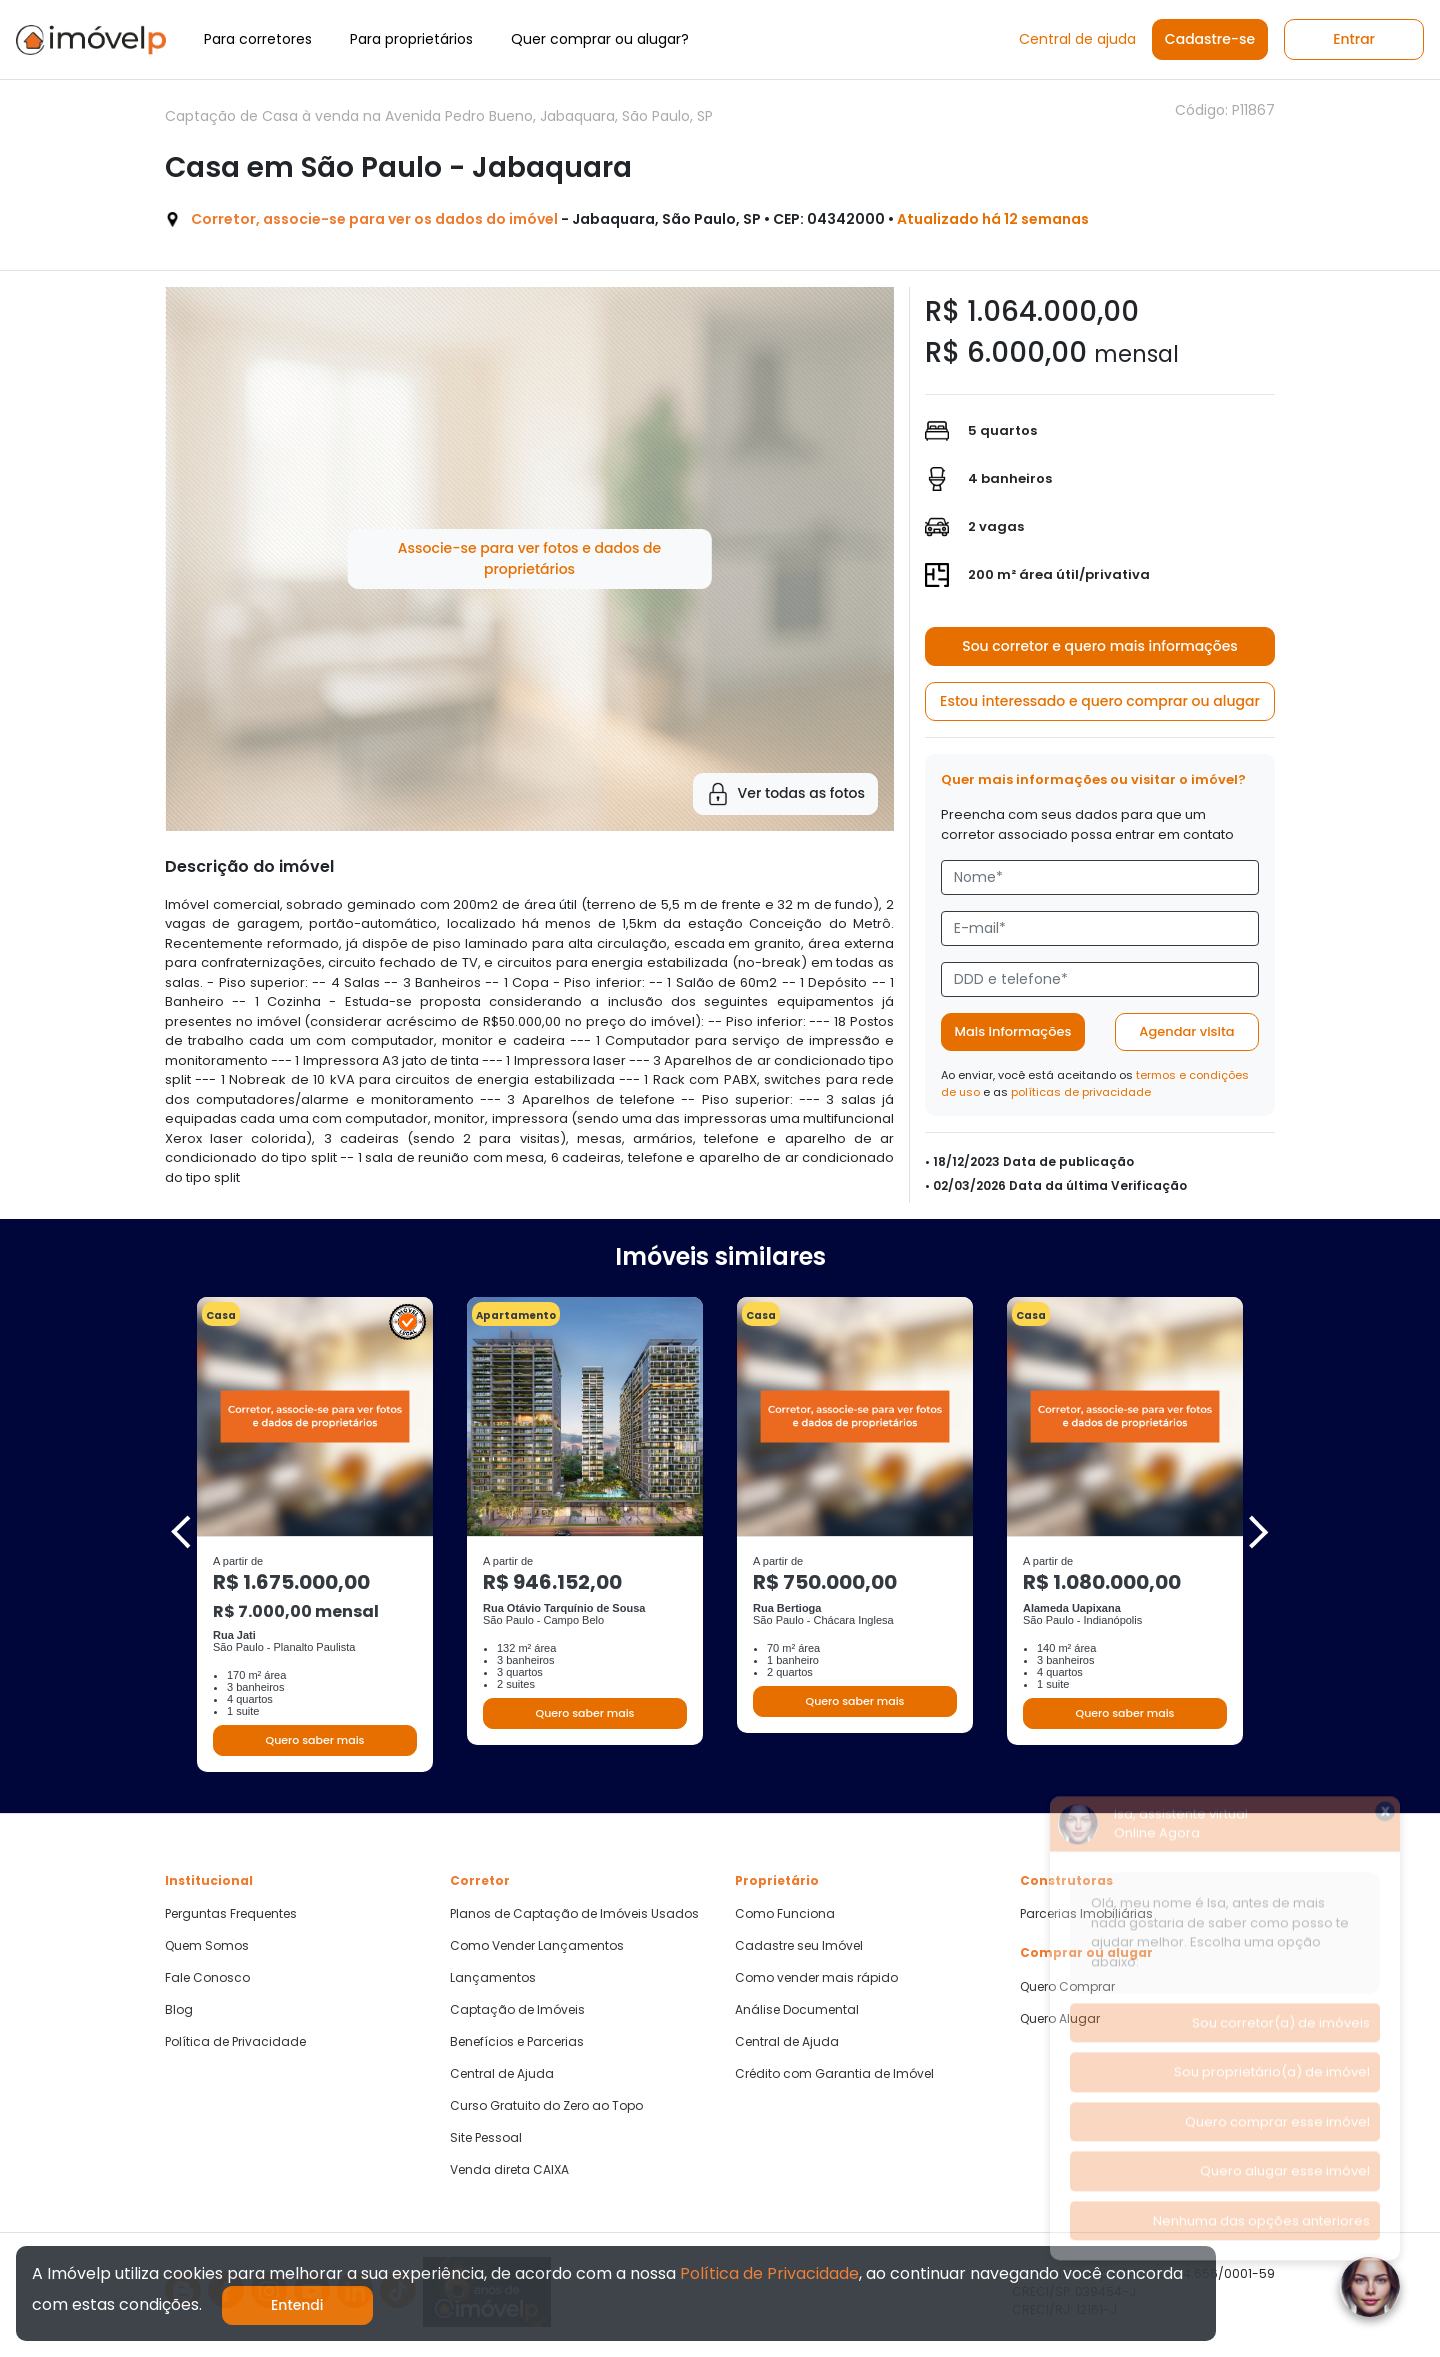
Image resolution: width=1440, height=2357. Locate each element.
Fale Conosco (207, 1978)
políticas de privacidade (1081, 1092)
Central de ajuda (1077, 39)
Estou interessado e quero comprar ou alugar (1100, 701)
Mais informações (1013, 1031)
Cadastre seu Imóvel (799, 1946)
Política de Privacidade (235, 2042)
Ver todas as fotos (785, 794)
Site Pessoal (486, 2138)
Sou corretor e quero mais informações (1100, 646)
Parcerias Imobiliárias (1086, 1914)
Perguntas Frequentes (231, 1914)
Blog (179, 2010)
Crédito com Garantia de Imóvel (834, 2074)
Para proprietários (411, 39)
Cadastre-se (1210, 39)
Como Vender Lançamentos (537, 1946)
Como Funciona (785, 1914)
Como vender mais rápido (816, 1978)
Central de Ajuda (502, 2074)
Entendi (297, 2305)
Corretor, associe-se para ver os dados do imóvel (374, 219)
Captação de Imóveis (517, 2010)
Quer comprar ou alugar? (600, 39)
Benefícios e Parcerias (517, 2042)
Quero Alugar (1060, 2019)
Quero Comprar (1067, 1987)
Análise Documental (797, 2010)
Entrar (1354, 39)
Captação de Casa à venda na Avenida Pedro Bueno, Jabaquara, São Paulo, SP (439, 116)
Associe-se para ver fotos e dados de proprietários (529, 558)
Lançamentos (493, 1978)
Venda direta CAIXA (509, 2170)
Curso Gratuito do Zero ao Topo (546, 2106)
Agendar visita (1186, 1031)
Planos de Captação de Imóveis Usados (574, 1914)
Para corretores (258, 39)
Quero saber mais (314, 1740)
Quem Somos (207, 1946)
